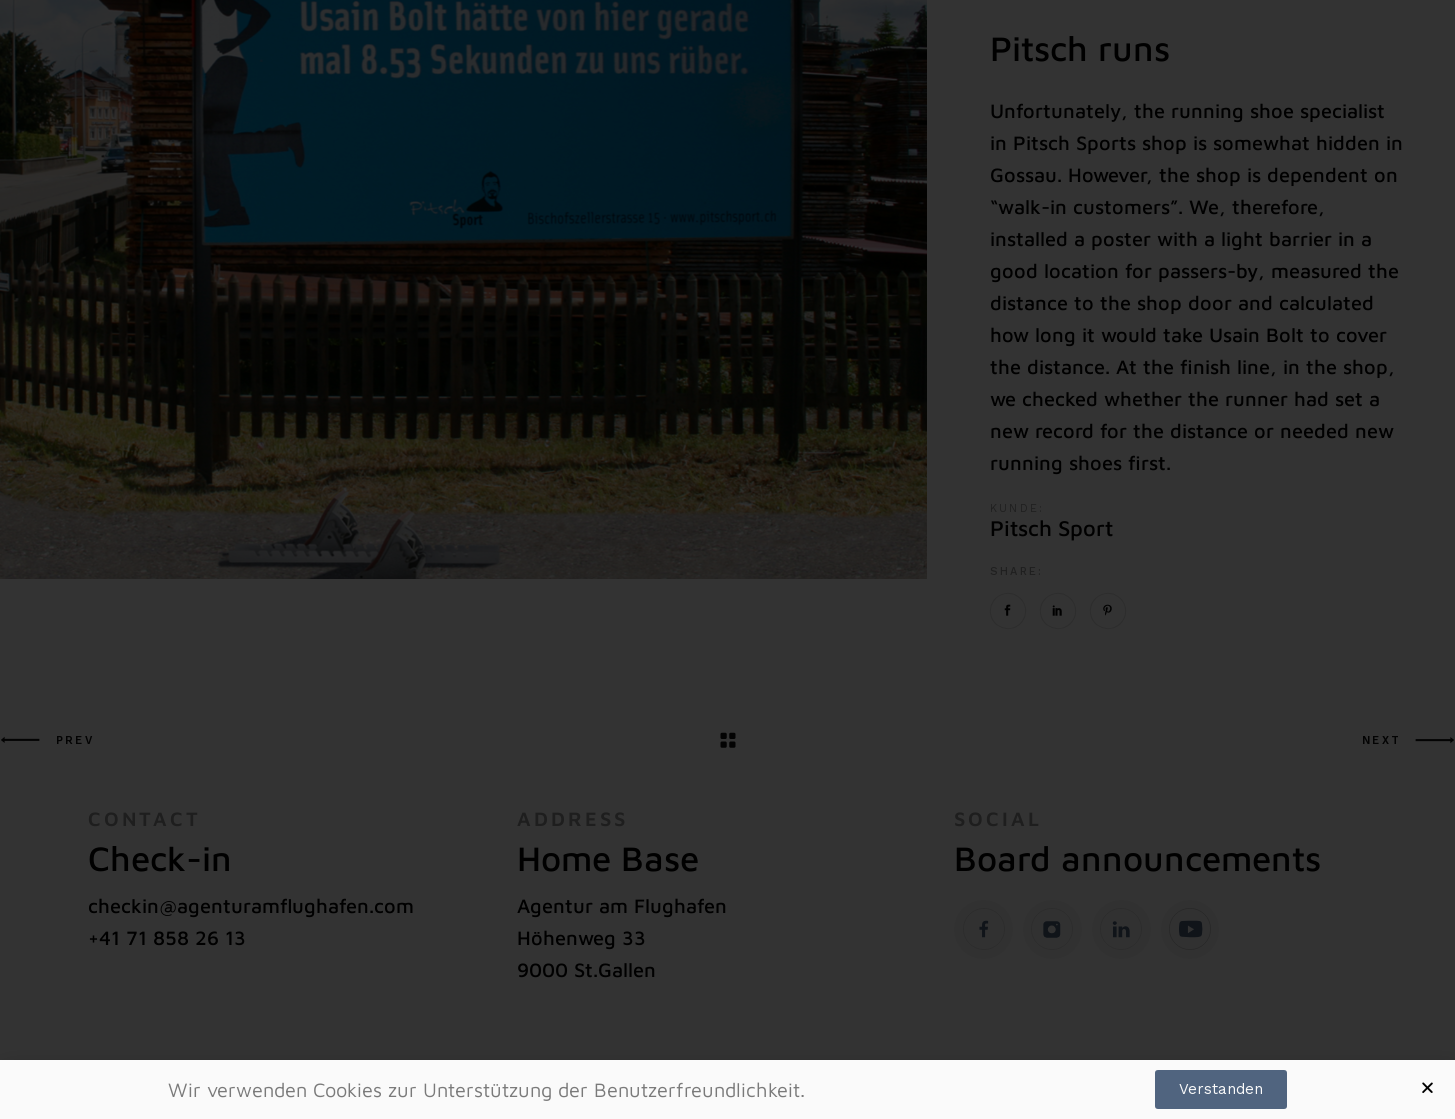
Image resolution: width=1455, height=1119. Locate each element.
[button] (1427, 1087)
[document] (727, 559)
